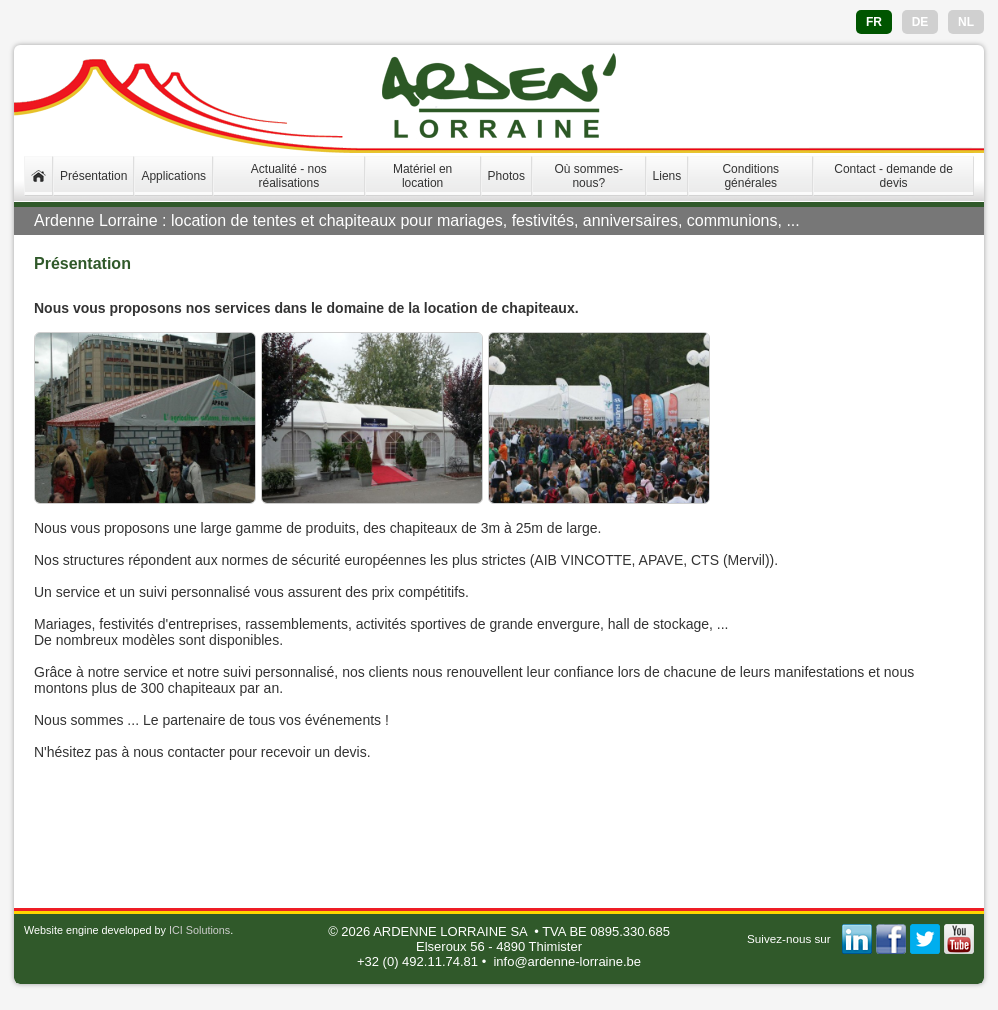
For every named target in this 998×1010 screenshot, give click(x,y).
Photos (506, 176)
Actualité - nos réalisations (289, 176)
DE (920, 22)
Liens (667, 176)
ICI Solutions (199, 930)
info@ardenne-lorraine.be (567, 961)
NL (966, 22)
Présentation (93, 176)
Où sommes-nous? (588, 176)
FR (874, 22)
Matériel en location (422, 176)
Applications (173, 176)
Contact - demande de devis (893, 176)
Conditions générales (750, 176)
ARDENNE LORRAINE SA (450, 931)
